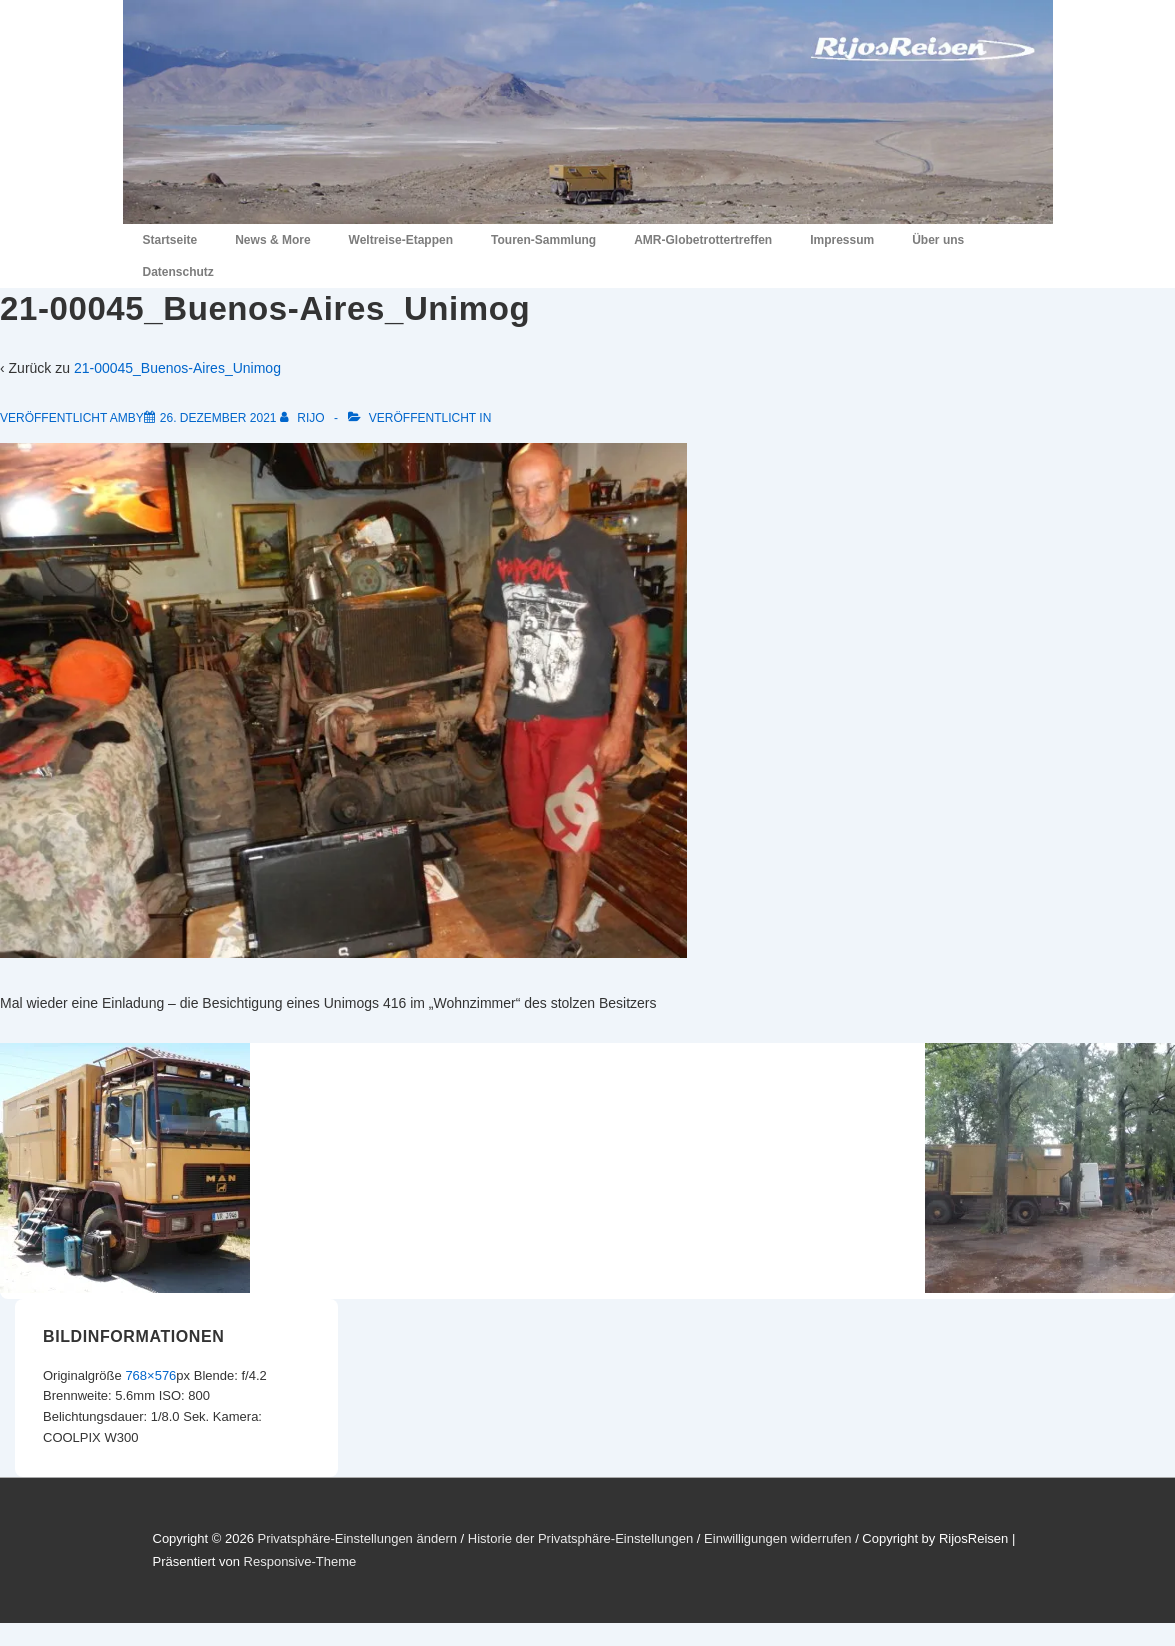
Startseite (170, 240)
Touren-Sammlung (543, 240)
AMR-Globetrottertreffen (703, 240)
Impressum (842, 240)
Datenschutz (178, 272)
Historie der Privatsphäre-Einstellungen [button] (580, 1538)
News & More (272, 240)
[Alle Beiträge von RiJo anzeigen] (304, 418)
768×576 (150, 1375)
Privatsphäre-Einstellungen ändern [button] (356, 1538)
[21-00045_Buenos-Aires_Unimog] (218, 418)
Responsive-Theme (300, 1561)
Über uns (938, 240)
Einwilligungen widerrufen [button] (777, 1538)
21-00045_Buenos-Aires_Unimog (177, 368)
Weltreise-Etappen (401, 240)
